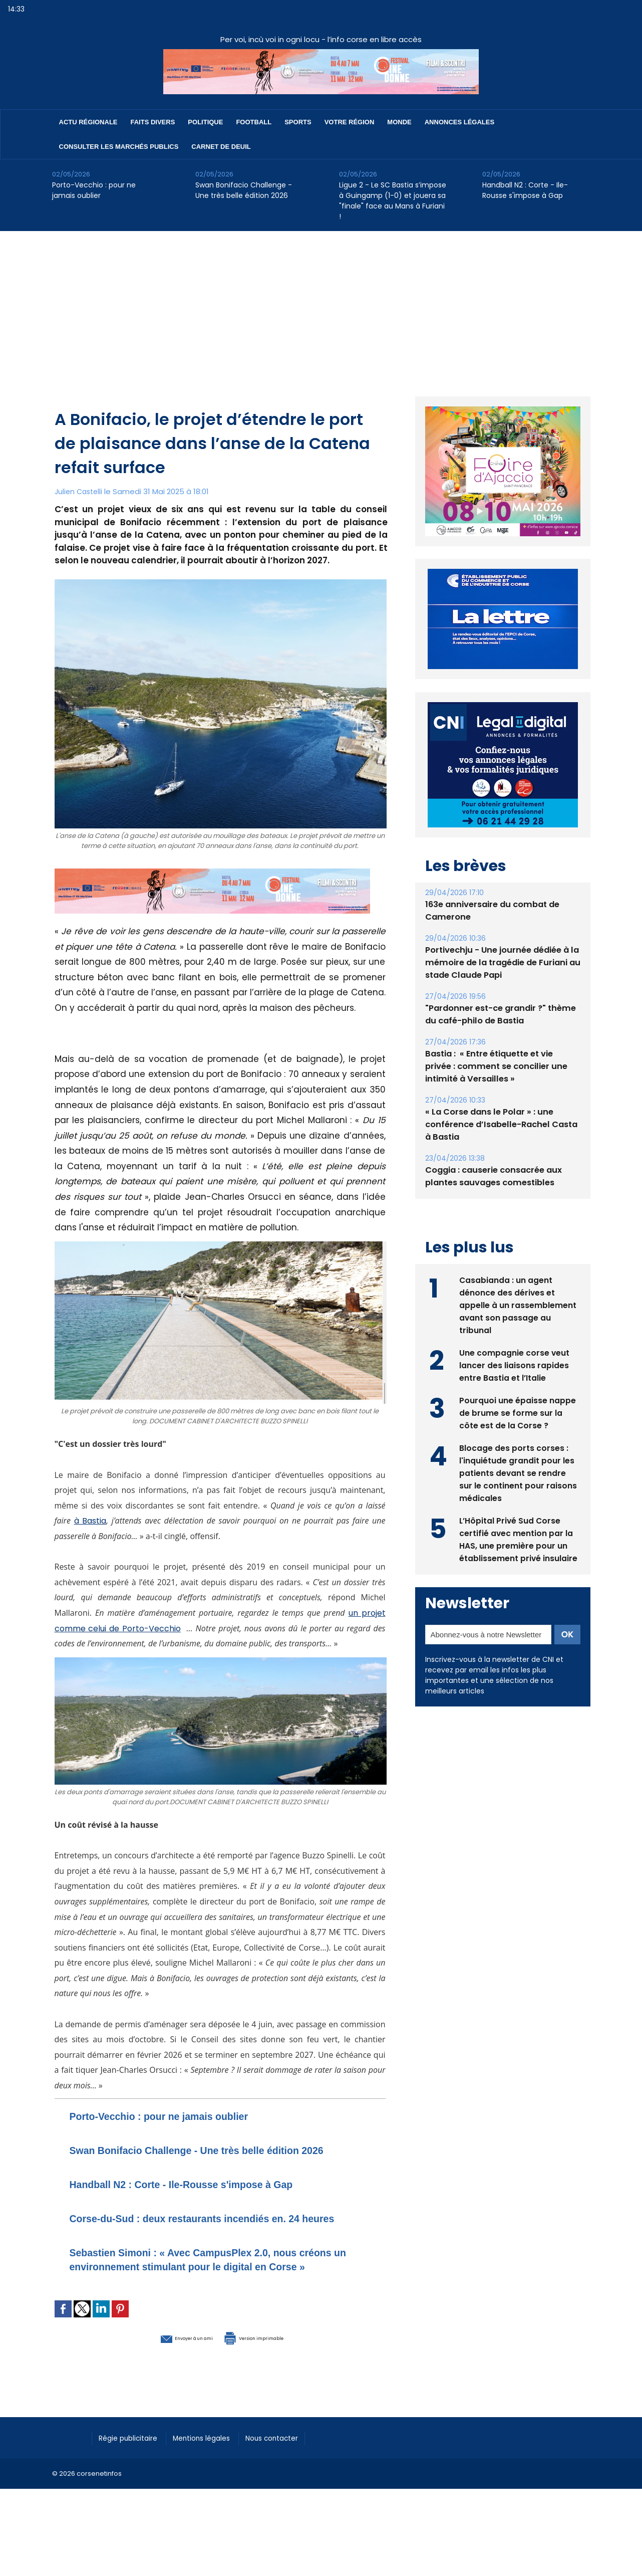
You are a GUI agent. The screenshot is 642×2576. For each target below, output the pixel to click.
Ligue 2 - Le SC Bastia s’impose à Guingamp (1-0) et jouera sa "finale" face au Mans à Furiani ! (392, 201)
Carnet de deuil (220, 146)
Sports (297, 122)
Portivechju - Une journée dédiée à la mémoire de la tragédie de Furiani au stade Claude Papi (500, 962)
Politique (205, 122)
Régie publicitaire (133, 2479)
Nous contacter (292, 2479)
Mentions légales (214, 2479)
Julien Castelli (80, 491)
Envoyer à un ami (165, 2379)
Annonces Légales (459, 122)
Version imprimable (272, 2379)
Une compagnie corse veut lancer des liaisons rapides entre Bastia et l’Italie (514, 1364)
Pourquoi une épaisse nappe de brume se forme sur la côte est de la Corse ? (517, 1411)
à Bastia (92, 1521)
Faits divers (153, 122)
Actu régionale (88, 122)
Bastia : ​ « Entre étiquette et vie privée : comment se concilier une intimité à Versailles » (502, 1066)
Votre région (350, 122)
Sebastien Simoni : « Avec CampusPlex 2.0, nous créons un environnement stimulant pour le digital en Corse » (213, 2294)
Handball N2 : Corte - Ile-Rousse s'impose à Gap (525, 190)
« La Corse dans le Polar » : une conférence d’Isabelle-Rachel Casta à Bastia (499, 1124)
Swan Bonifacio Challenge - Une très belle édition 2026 (243, 190)
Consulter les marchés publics (119, 146)
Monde (399, 122)
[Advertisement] (321, 306)
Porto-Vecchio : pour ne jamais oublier (94, 190)
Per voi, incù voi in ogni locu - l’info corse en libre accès (321, 39)
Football (253, 122)
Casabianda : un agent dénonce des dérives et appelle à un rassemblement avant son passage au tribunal (517, 1304)
